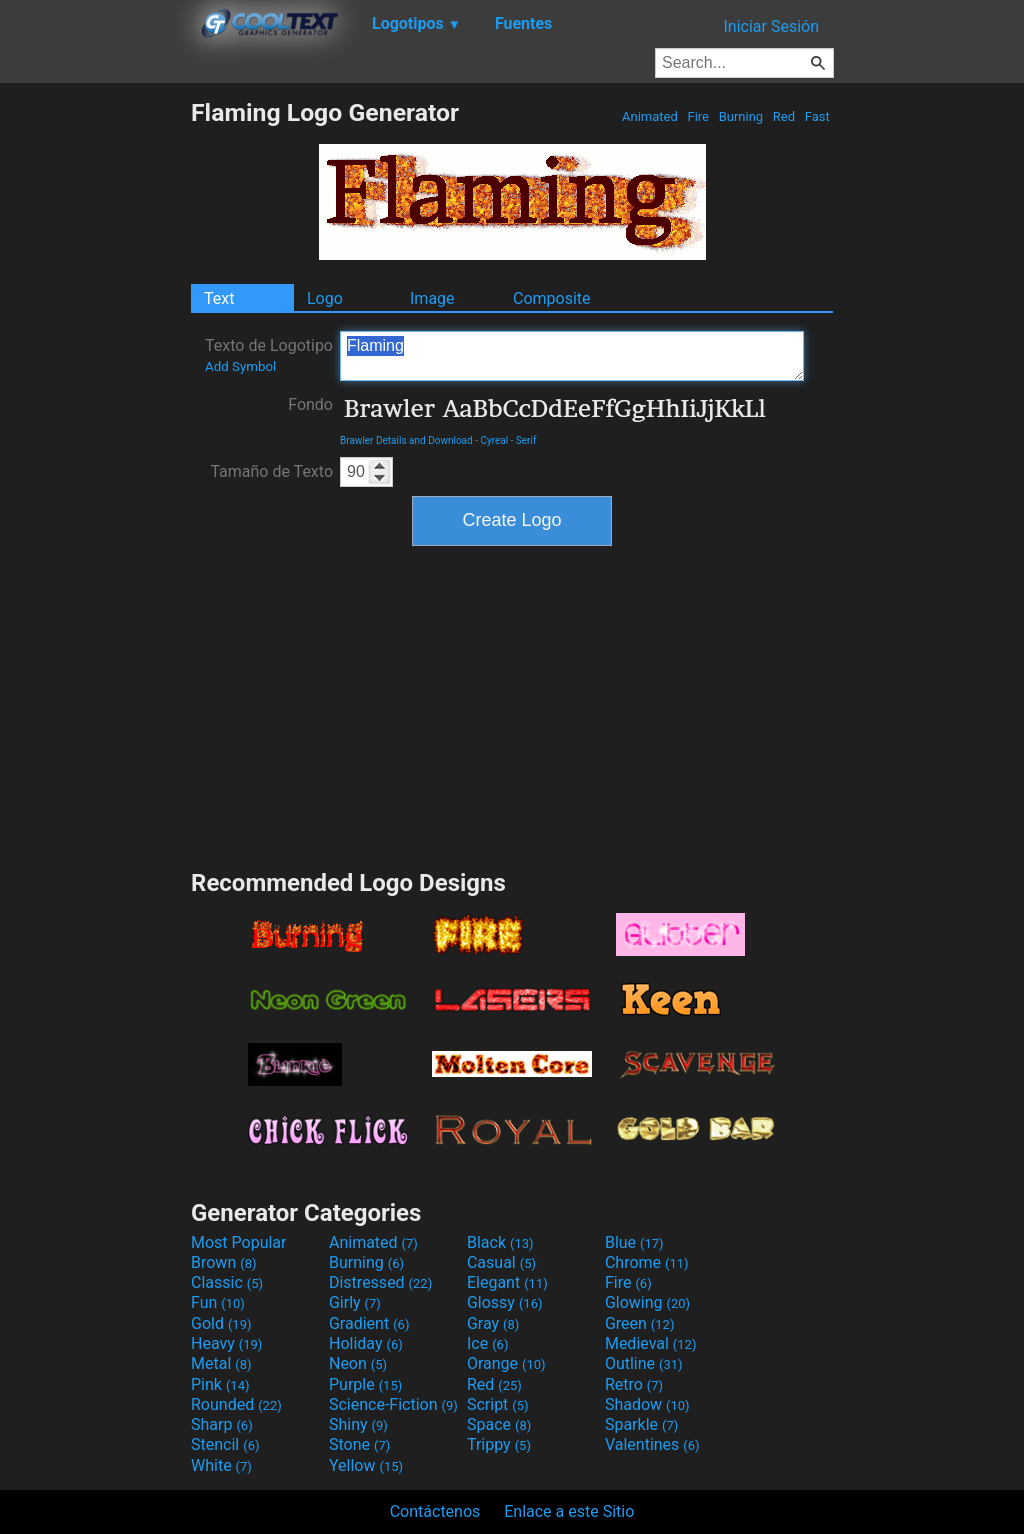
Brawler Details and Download (406, 440)
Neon (358, 1363)
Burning (740, 116)
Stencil (225, 1444)
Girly (355, 1302)
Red (784, 116)
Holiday (366, 1343)
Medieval (651, 1343)
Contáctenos (435, 1511)
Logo (325, 298)
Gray (493, 1323)
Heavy (226, 1343)
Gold (221, 1323)
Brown (223, 1262)
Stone (359, 1444)
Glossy (505, 1302)
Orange (506, 1363)
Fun (218, 1302)
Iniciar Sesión (771, 26)
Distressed (380, 1282)
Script (498, 1404)
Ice (487, 1343)
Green (640, 1323)
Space (499, 1424)
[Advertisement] (95, 398)
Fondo (310, 404)
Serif (526, 440)
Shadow (647, 1404)
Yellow (366, 1465)
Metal (221, 1363)
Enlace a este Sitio (569, 1511)
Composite (552, 298)
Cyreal (494, 440)
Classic (227, 1282)
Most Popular (239, 1242)
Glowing (647, 1302)
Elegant (507, 1282)
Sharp (222, 1424)
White (221, 1465)
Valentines (652, 1444)
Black (500, 1242)
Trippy (499, 1444)
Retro (634, 1384)
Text (219, 298)
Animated (650, 116)
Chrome (647, 1262)
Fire (698, 116)
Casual (501, 1262)
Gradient (369, 1323)
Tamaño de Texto (271, 471)
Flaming (572, 356)
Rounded (236, 1404)
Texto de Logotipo (269, 355)
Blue (634, 1242)
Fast (817, 116)
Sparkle (641, 1424)
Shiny (358, 1424)
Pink (220, 1384)
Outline (644, 1363)
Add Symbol (240, 366)
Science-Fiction (393, 1404)
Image (432, 298)
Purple (365, 1384)
